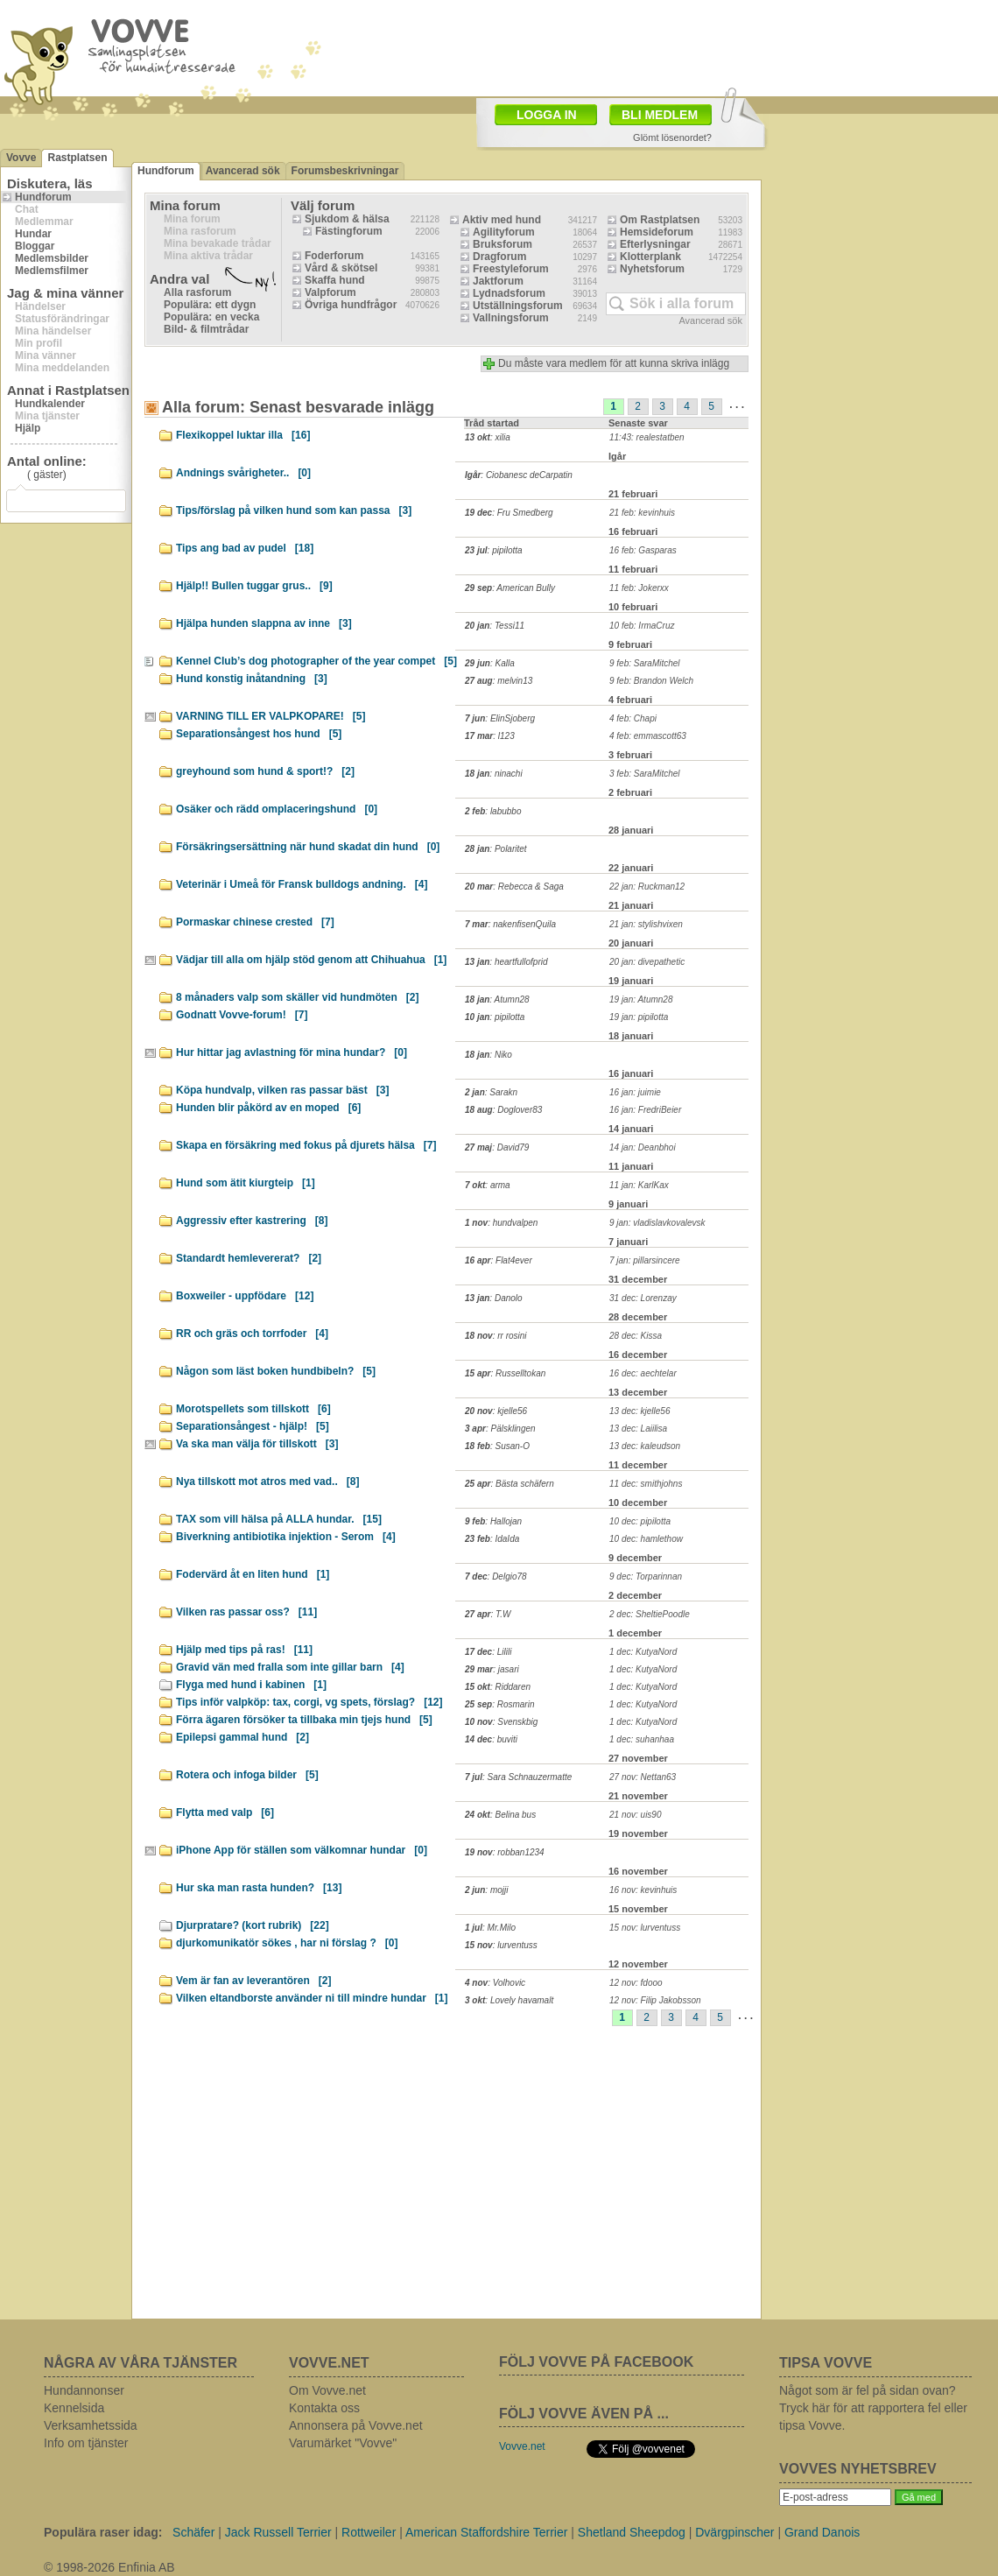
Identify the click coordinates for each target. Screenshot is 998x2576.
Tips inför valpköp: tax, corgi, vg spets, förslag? (309, 1702)
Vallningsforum (511, 318)
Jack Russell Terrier (278, 2532)
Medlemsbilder (51, 258)
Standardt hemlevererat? (248, 1258)
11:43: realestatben (647, 437)
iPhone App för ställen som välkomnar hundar (301, 1850)
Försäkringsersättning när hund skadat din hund (307, 847)
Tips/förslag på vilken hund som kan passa (293, 510)
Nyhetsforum (652, 269)
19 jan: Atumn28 (640, 999)
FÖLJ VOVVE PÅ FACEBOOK (596, 2361)
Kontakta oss (324, 2408)
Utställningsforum (518, 305)
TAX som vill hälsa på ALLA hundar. (279, 1519)
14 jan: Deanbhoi (642, 1147)
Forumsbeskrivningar (345, 171)
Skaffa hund (335, 280)
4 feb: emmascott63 (647, 736)
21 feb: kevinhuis (642, 512)
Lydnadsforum (509, 293)
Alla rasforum (197, 292)
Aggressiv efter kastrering (251, 1220)
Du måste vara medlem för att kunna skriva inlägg (613, 363)
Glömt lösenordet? (672, 137)
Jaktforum (498, 281)
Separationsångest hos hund (258, 734)
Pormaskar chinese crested (255, 922)
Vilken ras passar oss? (246, 1612)
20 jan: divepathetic (647, 962)
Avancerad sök (243, 171)
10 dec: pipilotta (640, 1521)
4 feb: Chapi (633, 718)
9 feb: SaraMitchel (644, 663)
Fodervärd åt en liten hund (252, 1574)
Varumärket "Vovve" (343, 2443)
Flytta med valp (225, 1812)
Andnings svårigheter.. (243, 473)
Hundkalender (50, 404)
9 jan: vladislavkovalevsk (657, 1223)
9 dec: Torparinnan (645, 1576)
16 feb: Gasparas (643, 550)
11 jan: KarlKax (639, 1185)
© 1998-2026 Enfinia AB (109, 2567)
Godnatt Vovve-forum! (241, 1015)
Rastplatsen (77, 157)
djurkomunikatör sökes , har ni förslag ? (286, 1943)
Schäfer (193, 2532)
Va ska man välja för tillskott (257, 1444)
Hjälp (27, 428)
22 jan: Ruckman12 (647, 886)
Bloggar (34, 246)
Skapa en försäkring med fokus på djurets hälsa (306, 1145)
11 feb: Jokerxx (639, 588)
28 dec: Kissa (635, 1336)
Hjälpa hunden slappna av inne (264, 623)
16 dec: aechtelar (643, 1373)
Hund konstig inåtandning (251, 678)
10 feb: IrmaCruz (641, 625)
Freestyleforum (511, 269)
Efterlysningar (655, 244)
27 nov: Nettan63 (642, 1777)
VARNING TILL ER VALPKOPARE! (270, 716)
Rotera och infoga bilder (247, 1775)
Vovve (21, 157)
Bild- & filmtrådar (206, 329)
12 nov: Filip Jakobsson (655, 2000)
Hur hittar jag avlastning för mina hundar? (291, 1052)
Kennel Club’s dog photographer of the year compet (316, 661)
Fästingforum (349, 231)
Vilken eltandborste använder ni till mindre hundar (312, 1998)
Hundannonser (84, 2390)
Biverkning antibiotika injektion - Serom (286, 1537)
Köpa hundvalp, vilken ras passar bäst (282, 1090)
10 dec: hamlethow (646, 1539)
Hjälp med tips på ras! (244, 1649)
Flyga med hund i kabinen (251, 1685)
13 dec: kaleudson (644, 1446)
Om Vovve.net (327, 2390)
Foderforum (334, 256)
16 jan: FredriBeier (645, 1110)
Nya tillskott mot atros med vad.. (267, 1481)
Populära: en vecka (211, 317)
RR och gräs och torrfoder (252, 1333)
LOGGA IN (547, 115)
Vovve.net (522, 2446)
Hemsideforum (656, 232)
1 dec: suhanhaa (641, 1739)
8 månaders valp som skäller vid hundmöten (297, 997)
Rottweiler (368, 2532)
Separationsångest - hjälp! (252, 1426)
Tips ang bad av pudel (244, 548)
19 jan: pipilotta (638, 1017)
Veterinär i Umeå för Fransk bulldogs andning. (301, 884)
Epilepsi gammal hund (242, 1737)
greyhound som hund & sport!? (265, 771)
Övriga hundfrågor (351, 305)
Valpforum (330, 292)
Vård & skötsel (341, 268)
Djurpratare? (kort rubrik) (252, 1925)
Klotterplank (650, 256)
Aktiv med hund (501, 220)
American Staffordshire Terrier (486, 2532)
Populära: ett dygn (210, 305)
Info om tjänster (86, 2443)
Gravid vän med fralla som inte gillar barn (290, 1667)
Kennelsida (74, 2408)
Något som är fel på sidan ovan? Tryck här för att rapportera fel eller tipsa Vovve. (873, 2407)
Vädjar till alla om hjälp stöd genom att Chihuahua (311, 960)
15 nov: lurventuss (644, 1927)
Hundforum (43, 197)
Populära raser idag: (103, 2532)
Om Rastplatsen (659, 220)
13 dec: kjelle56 (640, 1411)
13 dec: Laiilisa (638, 1428)
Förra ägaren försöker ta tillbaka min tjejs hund (304, 1720)
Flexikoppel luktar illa (243, 435)
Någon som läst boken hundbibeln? (276, 1371)
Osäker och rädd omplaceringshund (276, 809)
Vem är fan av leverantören (253, 1980)
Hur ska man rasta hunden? (258, 1888)
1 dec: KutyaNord (643, 1652)
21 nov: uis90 (635, 1814)
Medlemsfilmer (51, 270)
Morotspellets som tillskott (253, 1409)
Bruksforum (502, 244)
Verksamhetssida (90, 2425)
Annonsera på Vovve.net (356, 2425)
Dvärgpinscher (734, 2532)
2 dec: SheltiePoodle (649, 1614)
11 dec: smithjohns (645, 1484)
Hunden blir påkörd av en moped (268, 1107)
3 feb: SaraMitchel (644, 773)
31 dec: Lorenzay (643, 1298)
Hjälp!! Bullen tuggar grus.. (254, 586)
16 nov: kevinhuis (643, 1890)
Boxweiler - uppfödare (244, 1296)
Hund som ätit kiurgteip (245, 1183)
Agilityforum (504, 232)
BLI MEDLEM (660, 115)
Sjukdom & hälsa (347, 219)
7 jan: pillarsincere (644, 1260)
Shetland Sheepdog (631, 2532)
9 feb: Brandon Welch (651, 681)
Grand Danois (822, 2532)
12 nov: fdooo (636, 1983)
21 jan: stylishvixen (646, 924)
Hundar (33, 234)
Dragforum (499, 256)
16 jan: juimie (635, 1092)
